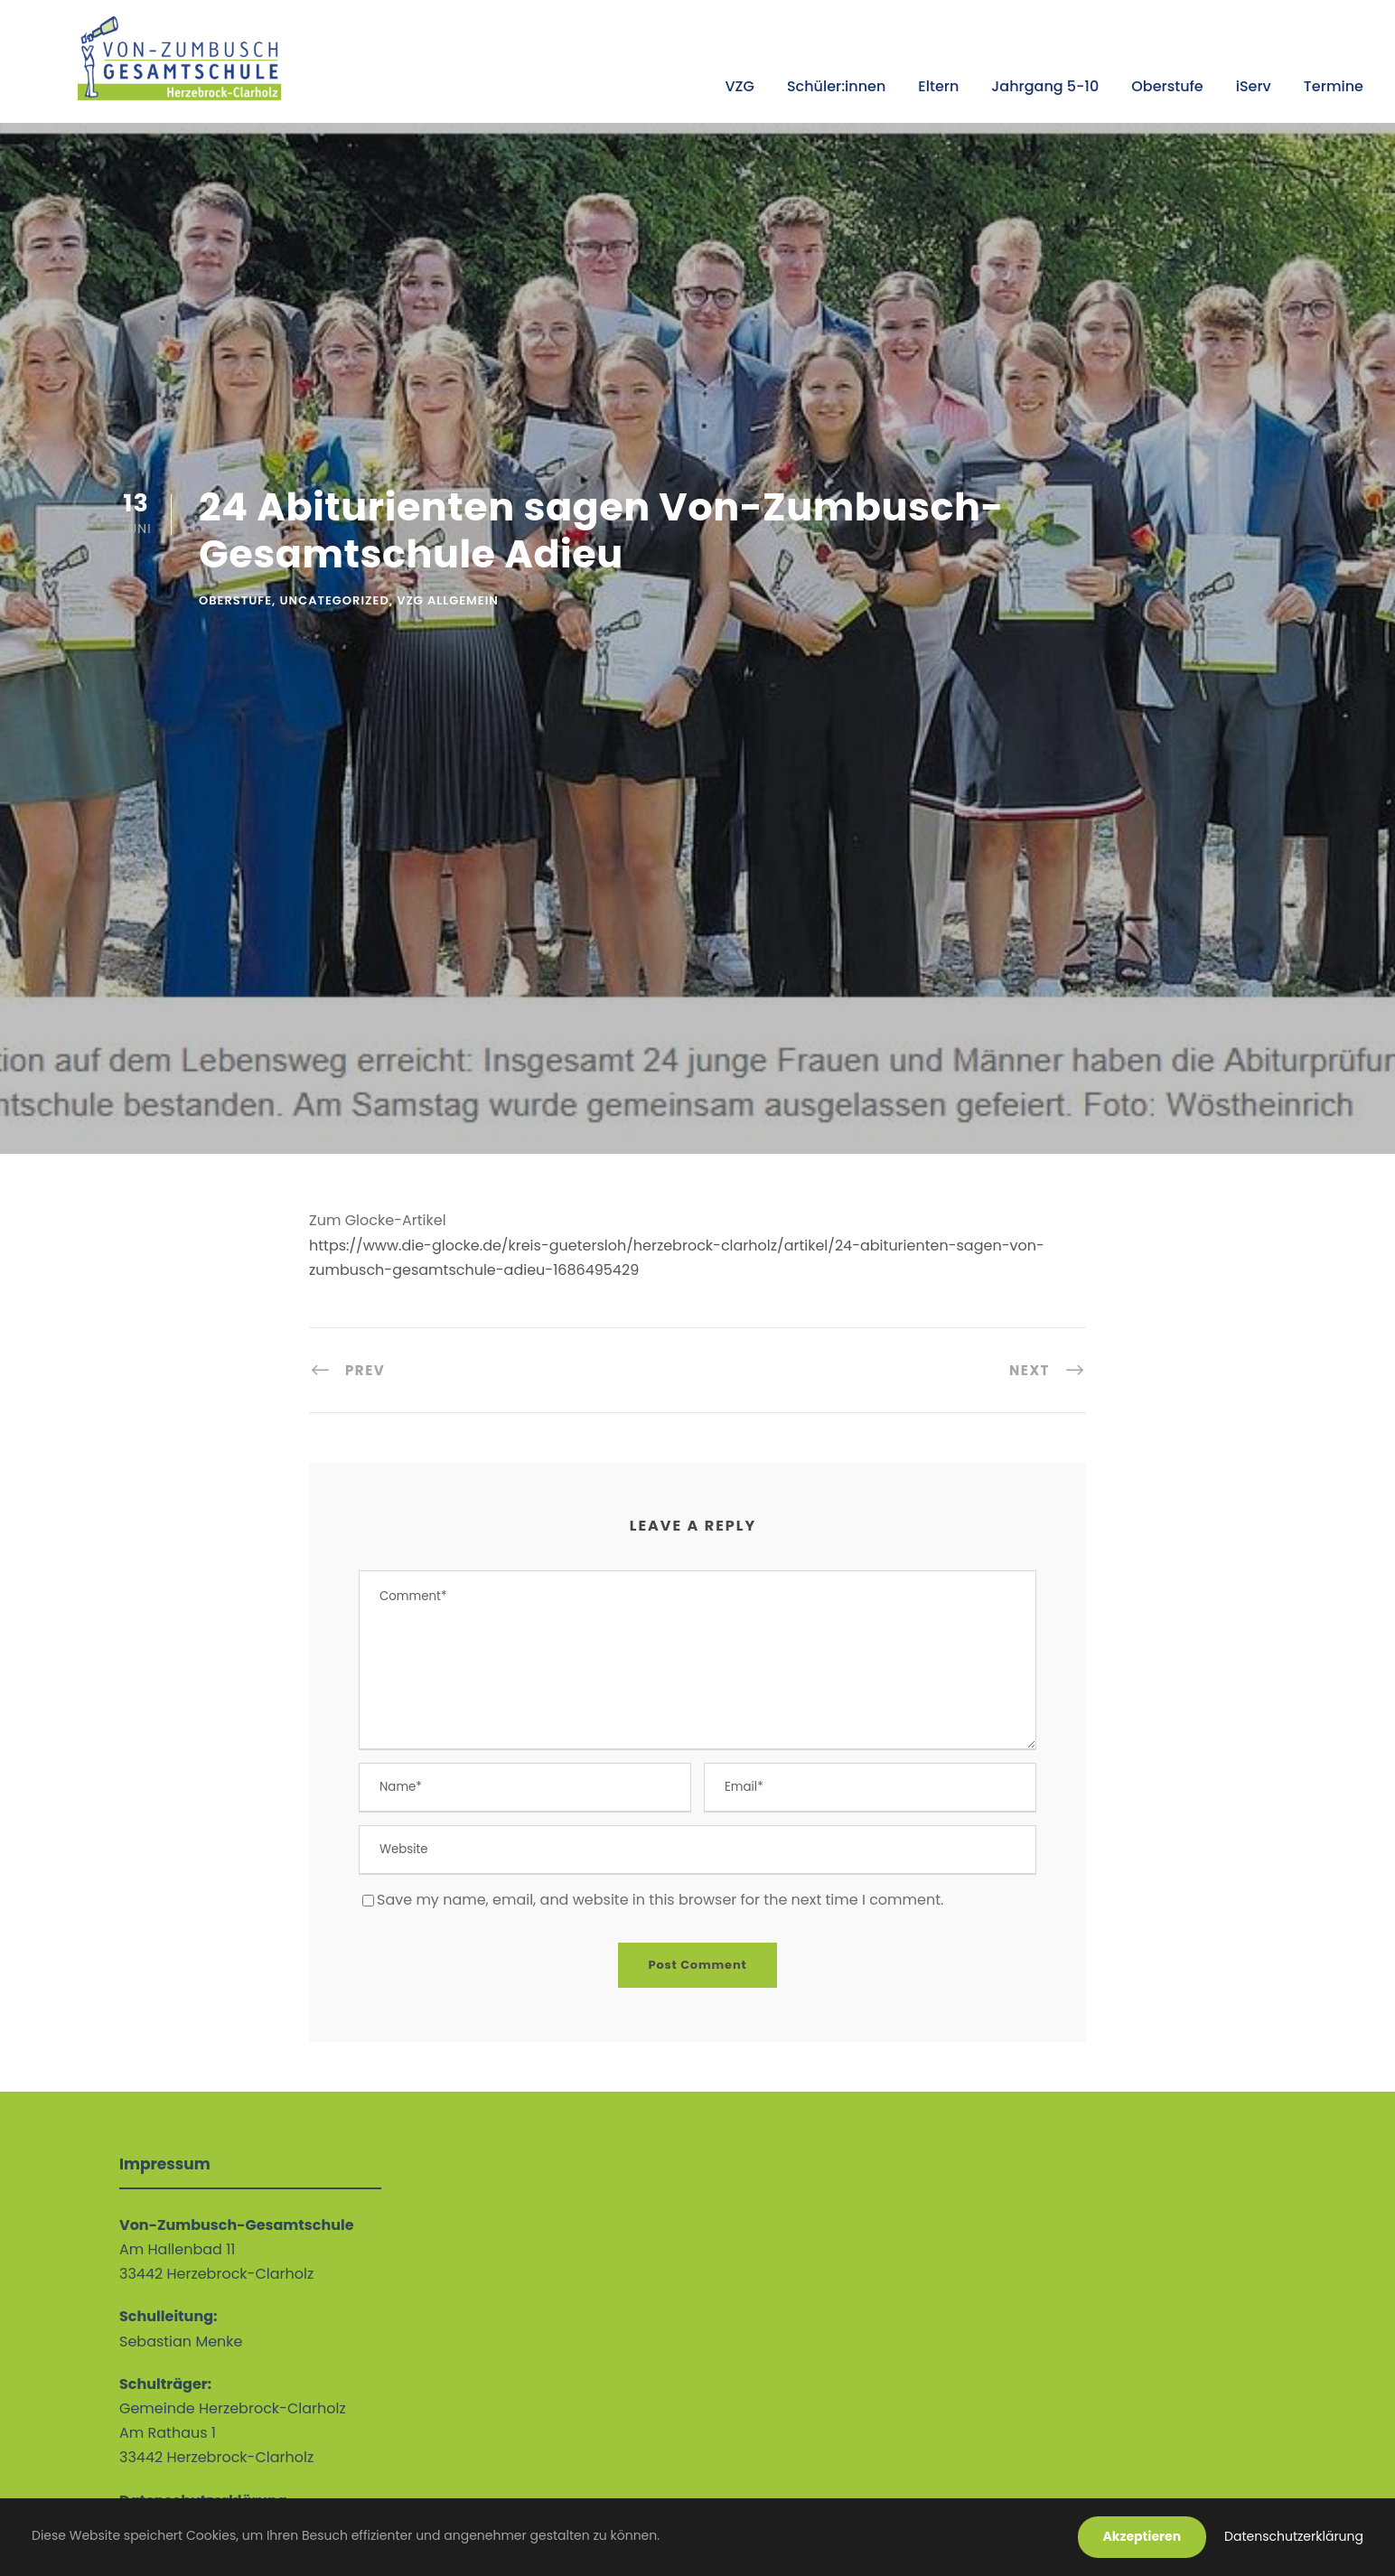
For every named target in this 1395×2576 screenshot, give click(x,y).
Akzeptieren (1142, 2536)
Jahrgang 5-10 (1045, 86)
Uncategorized (334, 600)
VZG (739, 86)
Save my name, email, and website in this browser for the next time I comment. (660, 1899)
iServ (1253, 86)
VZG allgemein (448, 600)
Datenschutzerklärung (1293, 2536)
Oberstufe (1167, 86)
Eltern (938, 86)
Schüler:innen (836, 86)
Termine (1333, 86)
